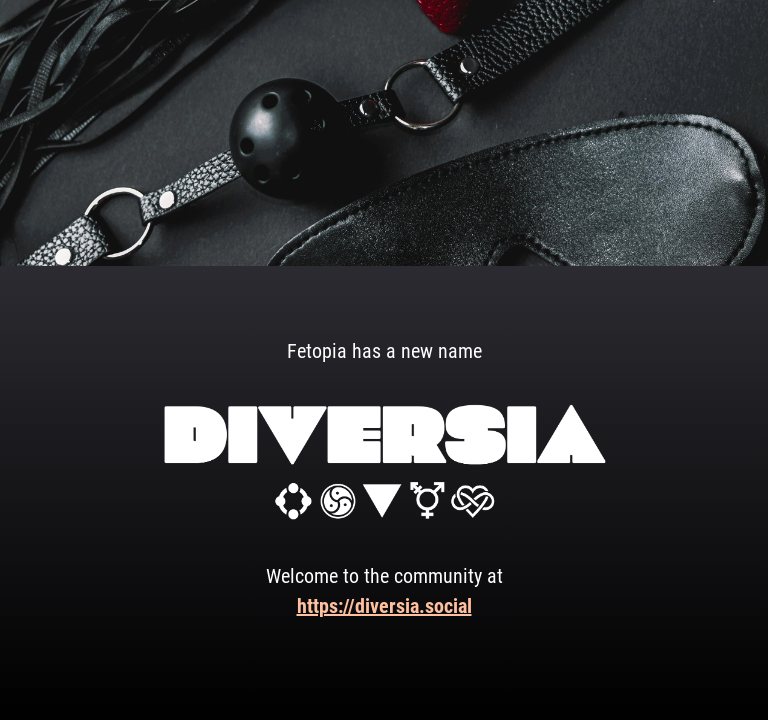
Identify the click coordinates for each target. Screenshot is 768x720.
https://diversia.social (384, 606)
